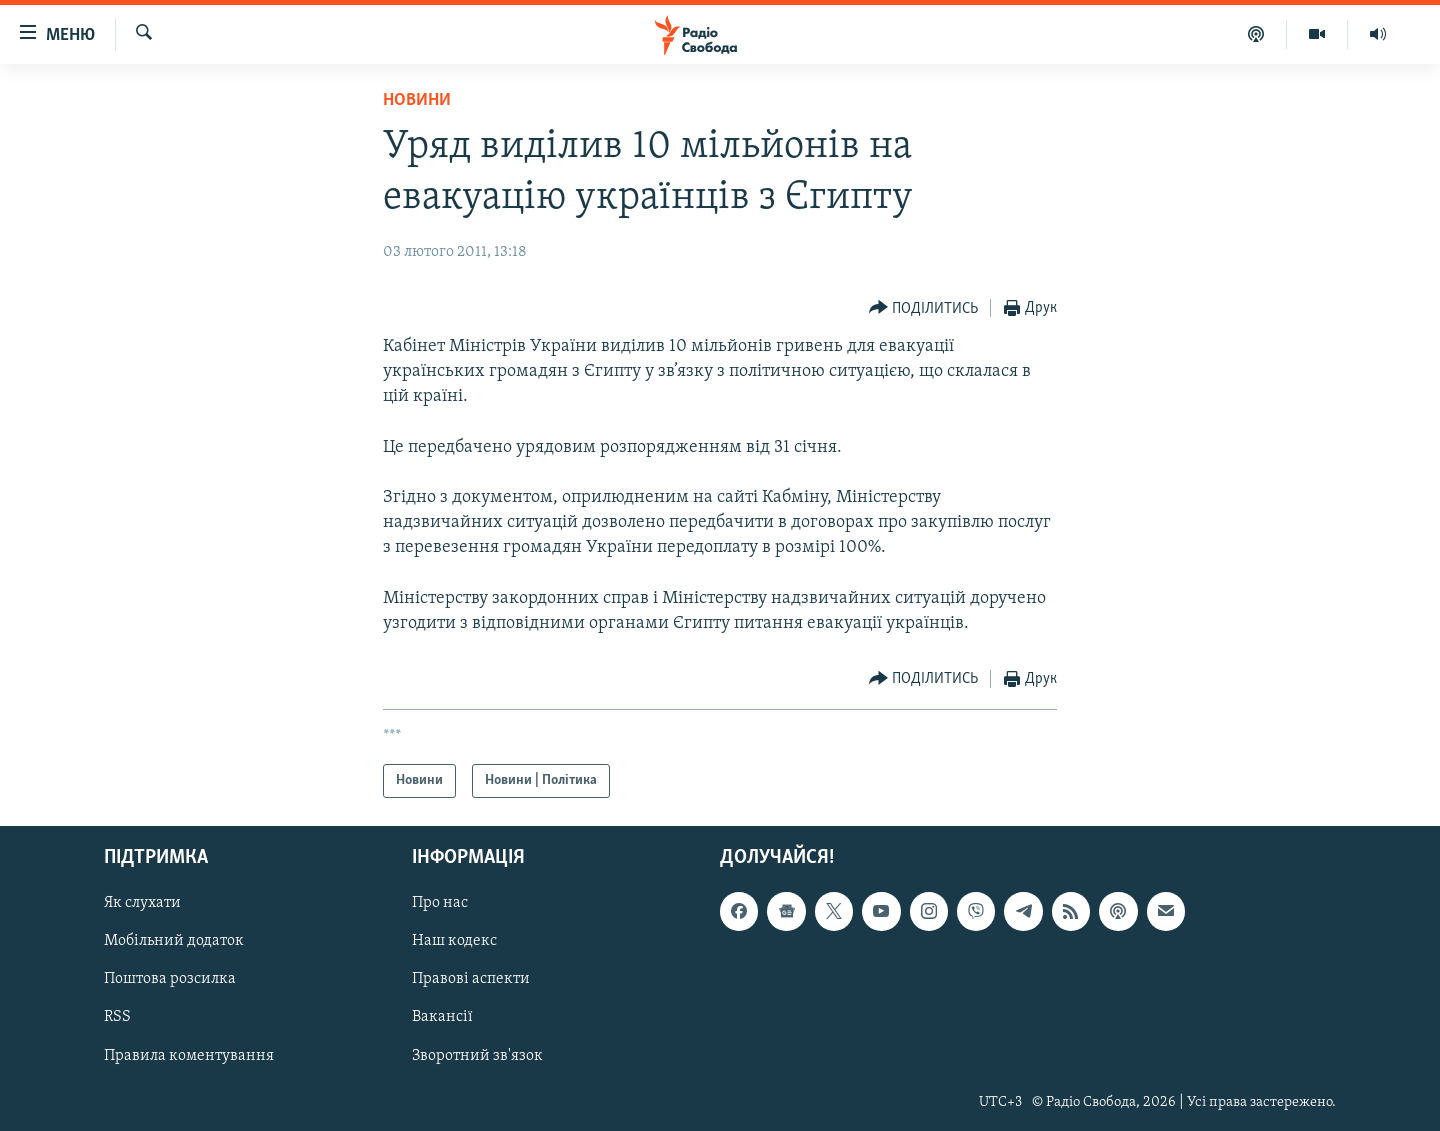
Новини (417, 100)
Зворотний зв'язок (477, 1056)
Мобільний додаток (174, 942)
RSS (117, 1018)
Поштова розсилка (170, 980)
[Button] (924, 308)
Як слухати (142, 904)
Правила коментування (189, 1056)
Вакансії (442, 1018)
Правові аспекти (471, 980)
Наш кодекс (454, 942)
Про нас (440, 904)
